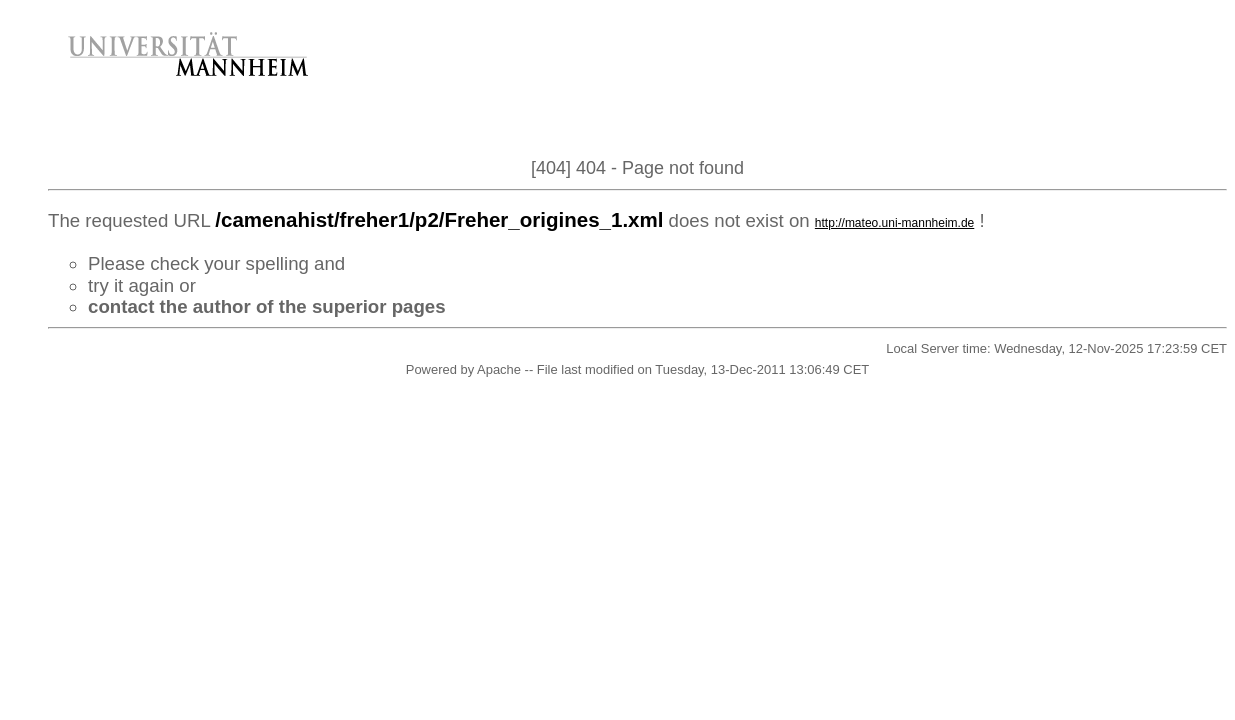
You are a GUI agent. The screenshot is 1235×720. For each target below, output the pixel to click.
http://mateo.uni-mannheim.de (894, 223)
